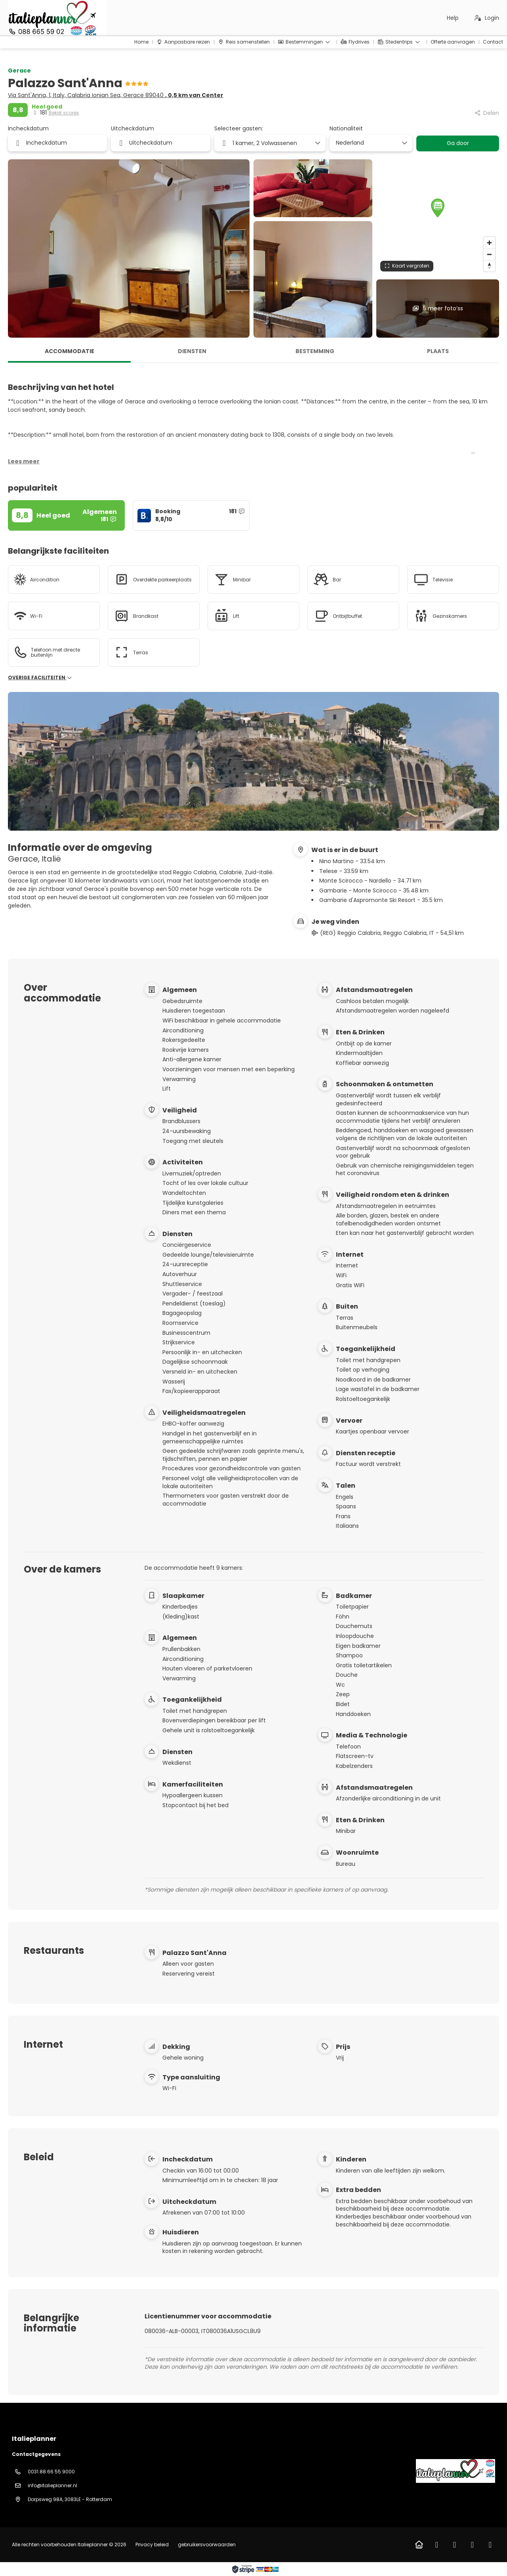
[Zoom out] (489, 254)
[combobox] (368, 143)
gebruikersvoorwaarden (206, 2544)
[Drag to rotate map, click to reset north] (489, 265)
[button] (437, 208)
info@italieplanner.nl (52, 2485)
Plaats (438, 351)
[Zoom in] (489, 242)
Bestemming (314, 351)
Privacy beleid (152, 2544)
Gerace (19, 71)
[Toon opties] (404, 143)
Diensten (192, 351)
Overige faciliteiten (40, 677)
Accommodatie (69, 351)
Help (453, 18)
